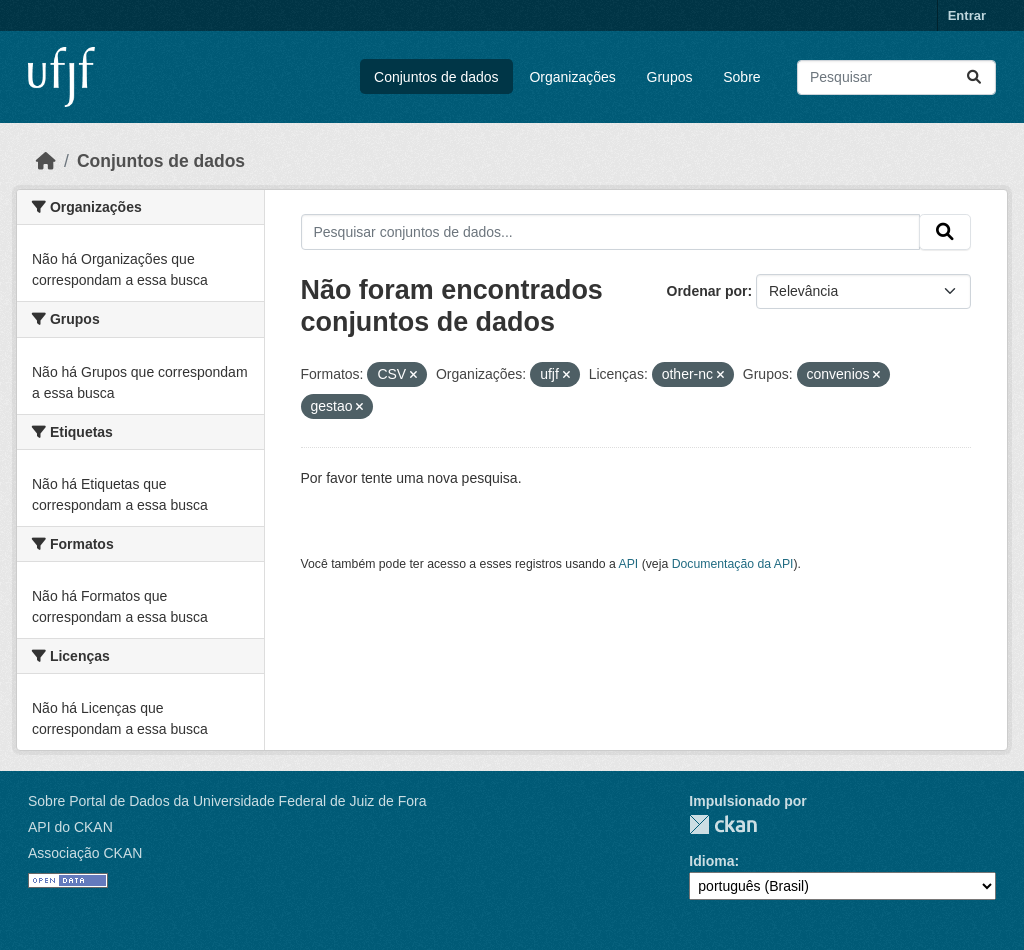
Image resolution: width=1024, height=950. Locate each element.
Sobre (741, 77)
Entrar (967, 15)
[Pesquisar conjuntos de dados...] (896, 77)
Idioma (711, 861)
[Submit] (974, 77)
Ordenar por (707, 291)
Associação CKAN (85, 853)
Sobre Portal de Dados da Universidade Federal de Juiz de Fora (227, 801)
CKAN (723, 824)
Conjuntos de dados (436, 77)
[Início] (46, 161)
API (629, 564)
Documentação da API (733, 564)
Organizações (572, 77)
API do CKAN (70, 827)
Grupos (670, 77)
